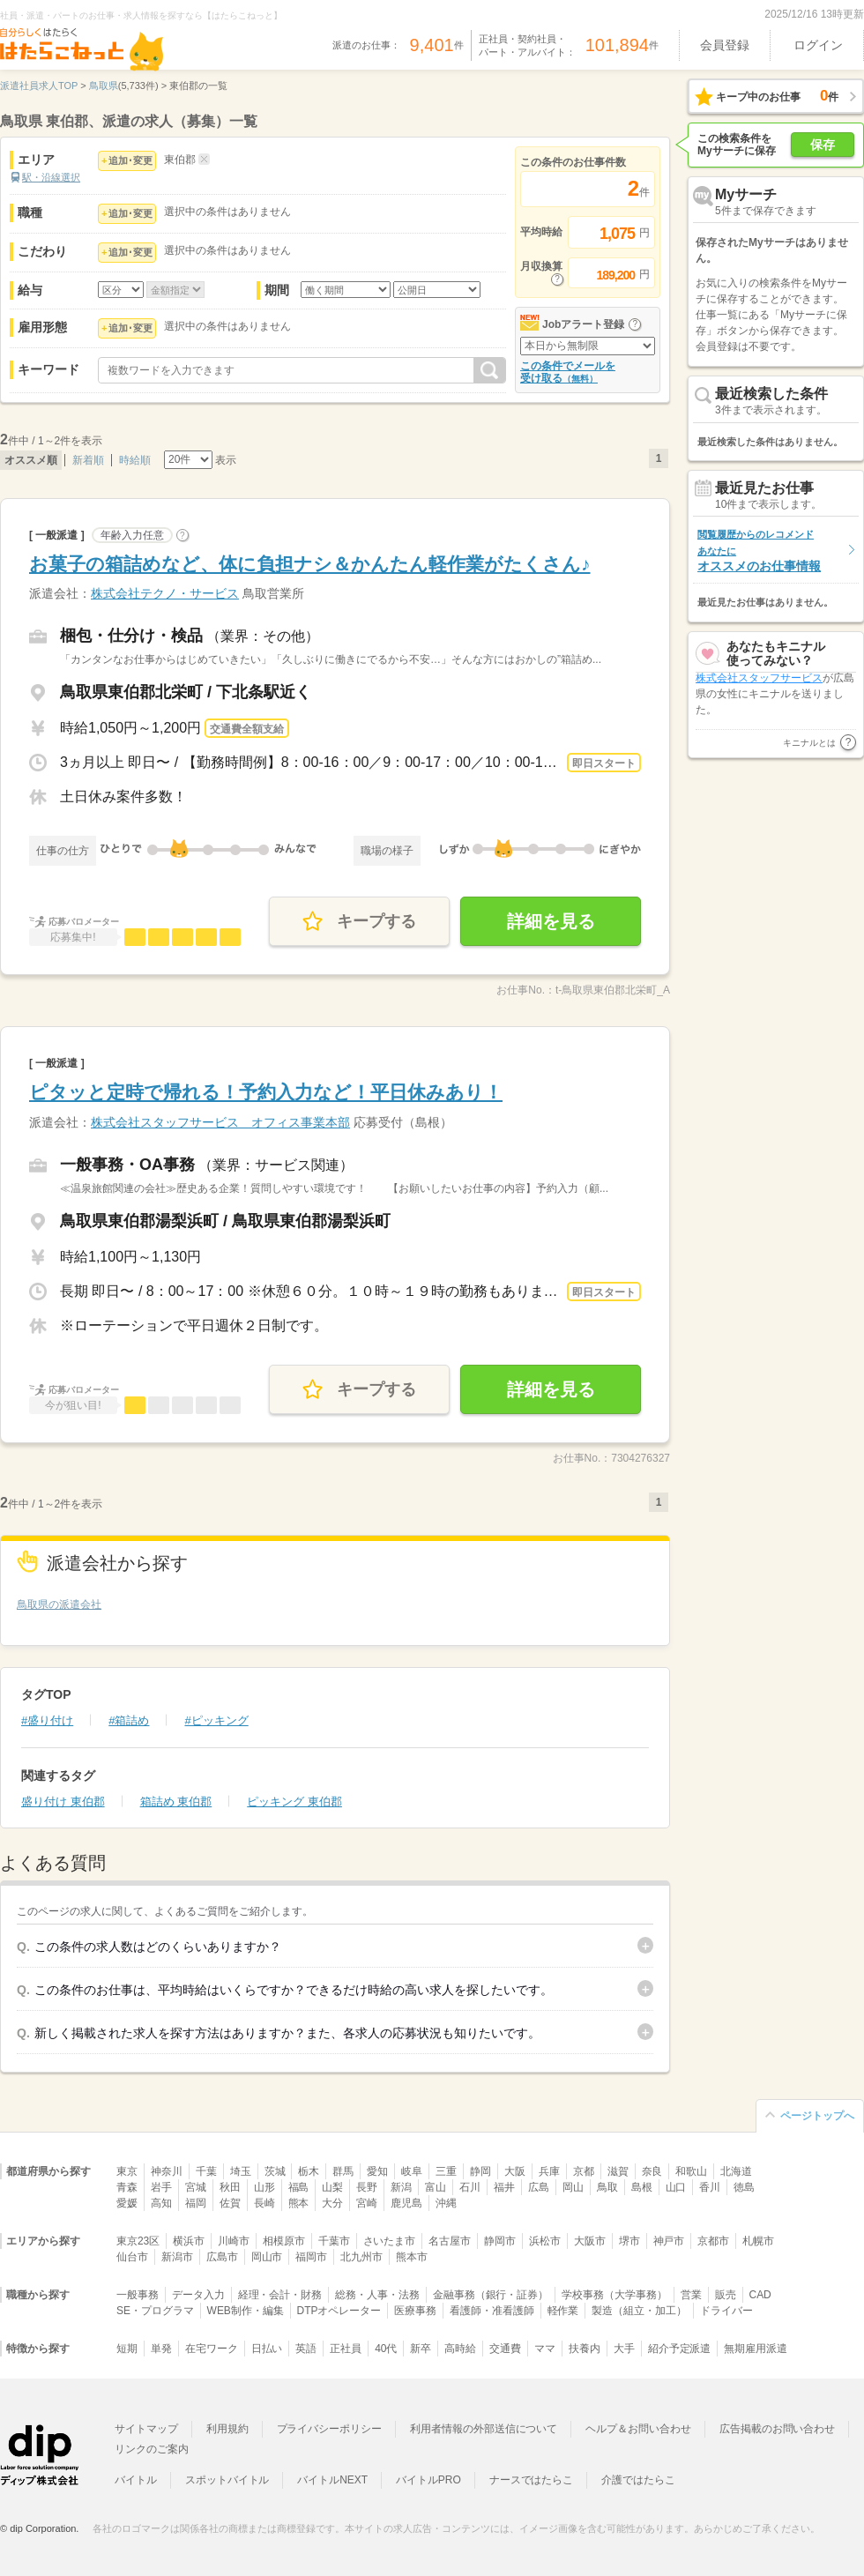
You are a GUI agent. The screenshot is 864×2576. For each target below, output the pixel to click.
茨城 (275, 2171)
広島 (538, 2187)
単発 (161, 2348)
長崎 (264, 2203)
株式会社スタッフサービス (759, 685)
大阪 (514, 2171)
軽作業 (563, 2310)
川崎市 (234, 2241)
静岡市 (500, 2241)
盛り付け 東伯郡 (63, 1801)
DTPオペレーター (339, 2310)
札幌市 (758, 2241)
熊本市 (412, 2257)
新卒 (420, 2348)
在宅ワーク (211, 2348)
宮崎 (366, 2203)
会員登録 (724, 45)
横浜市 (189, 2241)
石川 (469, 2187)
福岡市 (311, 2257)
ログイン (818, 45)
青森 (127, 2187)
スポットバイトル (227, 2480)
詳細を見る (551, 921)
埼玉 (240, 2171)
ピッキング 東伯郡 (294, 1801)
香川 (709, 2187)
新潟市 (177, 2257)
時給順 (135, 460)
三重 (446, 2171)
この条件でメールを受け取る (567, 372)
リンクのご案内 (152, 2449)
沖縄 (446, 2203)
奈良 (652, 2171)
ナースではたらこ (531, 2480)
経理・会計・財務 (280, 2295)
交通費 (505, 2348)
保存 (822, 145)
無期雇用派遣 (755, 2348)
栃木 (308, 2171)
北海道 (736, 2171)
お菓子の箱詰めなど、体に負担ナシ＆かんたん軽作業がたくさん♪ (310, 564)
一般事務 (137, 2295)
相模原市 (284, 2241)
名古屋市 (449, 2241)
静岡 (480, 2171)
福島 (298, 2187)
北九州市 (361, 2257)
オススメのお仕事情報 (759, 550)
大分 (332, 2203)
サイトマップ (146, 2429)
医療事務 (415, 2310)
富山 (435, 2187)
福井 (504, 2187)
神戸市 (669, 2241)
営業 (691, 2295)
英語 (306, 2348)
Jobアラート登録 (583, 324)
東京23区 (138, 2241)
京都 (583, 2171)
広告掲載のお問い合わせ (777, 2429)
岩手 (161, 2187)
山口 (676, 2187)
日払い (267, 2348)
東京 (127, 2171)
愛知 (377, 2171)
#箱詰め (128, 1720)
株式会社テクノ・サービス (165, 593)
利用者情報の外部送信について (483, 2429)
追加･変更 (130, 160)
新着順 (88, 460)
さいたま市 (389, 2241)
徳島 (744, 2187)
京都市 (713, 2241)
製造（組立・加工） (639, 2310)
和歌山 (691, 2171)
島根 (641, 2187)
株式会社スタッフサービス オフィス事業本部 (220, 1122)
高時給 (460, 2348)
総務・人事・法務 (377, 2295)
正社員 (345, 2348)
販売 (725, 2295)
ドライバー (726, 2310)
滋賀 (618, 2171)
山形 (264, 2187)
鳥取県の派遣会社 (59, 1604)
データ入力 (198, 2295)
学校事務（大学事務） (614, 2295)
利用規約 (227, 2429)
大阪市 (590, 2241)
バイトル (136, 2480)
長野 (366, 2187)
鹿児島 (406, 2203)
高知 (161, 2203)
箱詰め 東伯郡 (176, 1801)
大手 (624, 2348)
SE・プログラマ (155, 2310)
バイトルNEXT (332, 2480)
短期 (127, 2348)
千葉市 (334, 2241)
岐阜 (411, 2171)
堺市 (629, 2241)
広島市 (222, 2257)
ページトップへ (817, 2116)
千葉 (206, 2171)
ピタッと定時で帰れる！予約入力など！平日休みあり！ (266, 1092)
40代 (386, 2348)
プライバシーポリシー (330, 2429)
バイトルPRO (428, 2480)
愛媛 (127, 2203)
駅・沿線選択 (51, 177)
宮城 (195, 2187)
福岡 (195, 2203)
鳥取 (607, 2187)
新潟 (401, 2187)
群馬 (343, 2171)
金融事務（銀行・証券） (490, 2295)
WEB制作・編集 (245, 2310)
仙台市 (132, 2257)
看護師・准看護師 (492, 2310)
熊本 (298, 2203)
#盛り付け (47, 1720)
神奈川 (166, 2171)
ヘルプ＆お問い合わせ (638, 2429)
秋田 (230, 2187)
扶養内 (584, 2348)
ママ (544, 2348)
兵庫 (549, 2171)
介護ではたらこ (638, 2480)
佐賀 (230, 2203)
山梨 (332, 2187)
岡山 (573, 2187)
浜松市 (545, 2241)
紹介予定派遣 (679, 2348)
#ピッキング (216, 1720)
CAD (760, 2295)
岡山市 (267, 2257)
